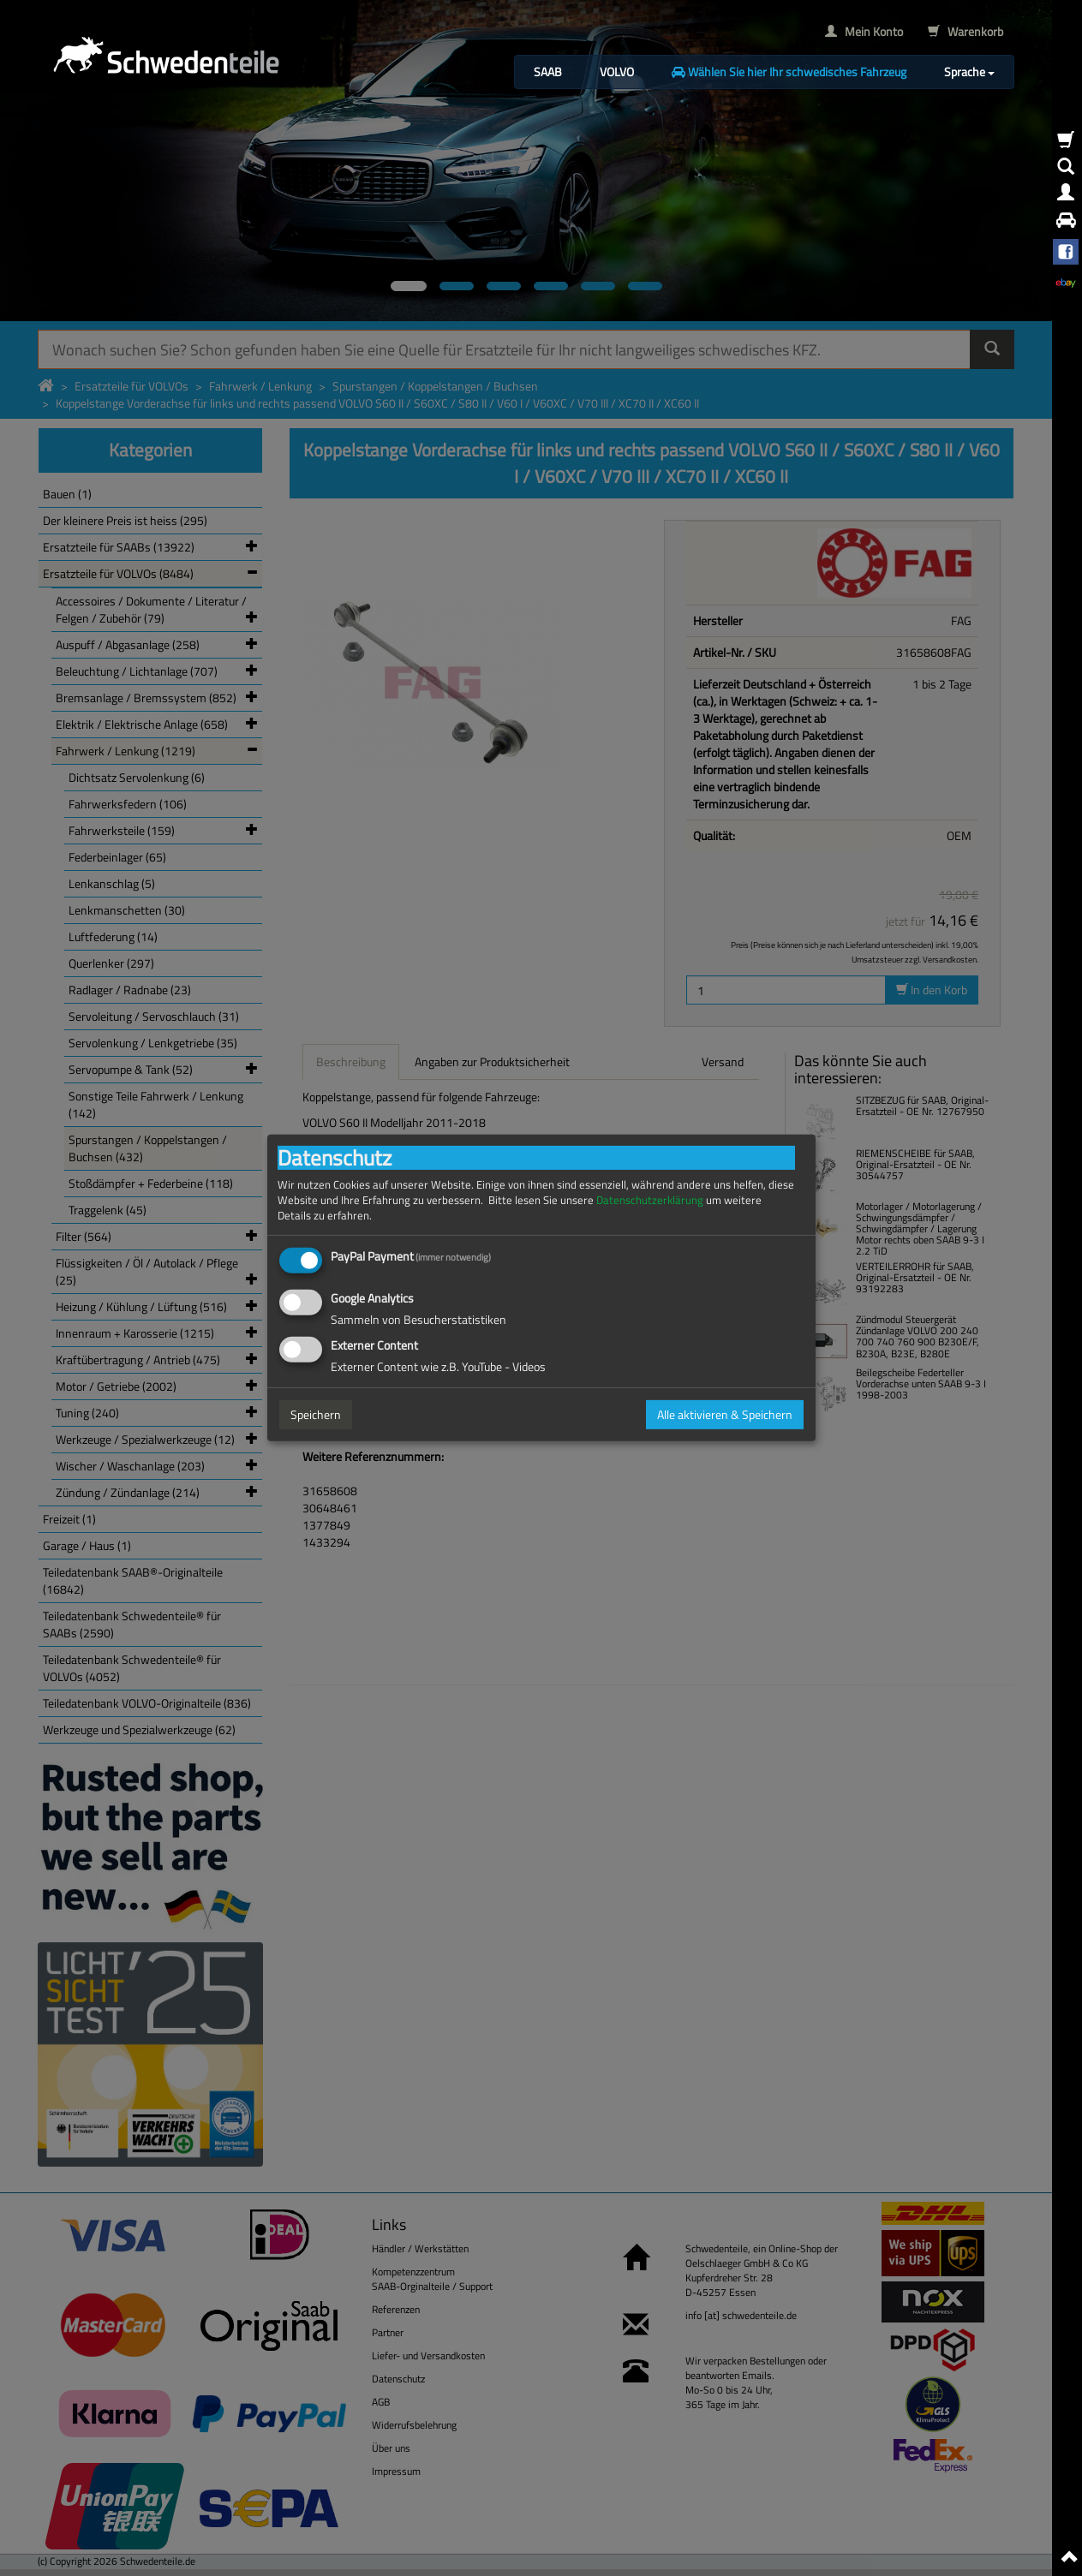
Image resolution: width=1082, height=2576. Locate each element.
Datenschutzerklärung (649, 1200)
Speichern (315, 1414)
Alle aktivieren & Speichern (724, 1414)
